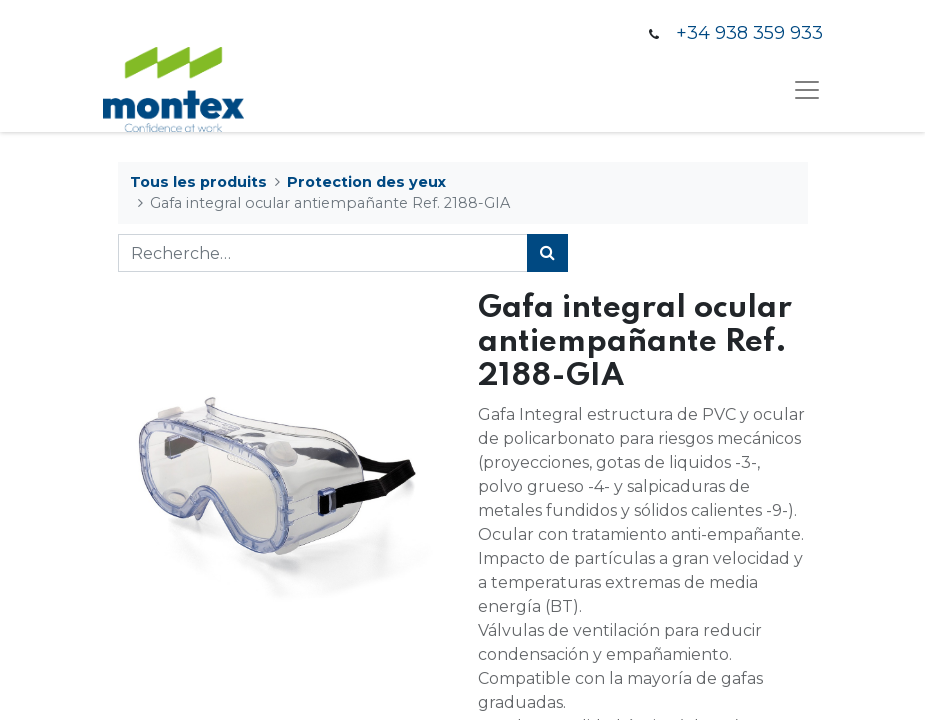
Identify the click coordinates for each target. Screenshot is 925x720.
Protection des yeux (366, 182)
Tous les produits (198, 182)
